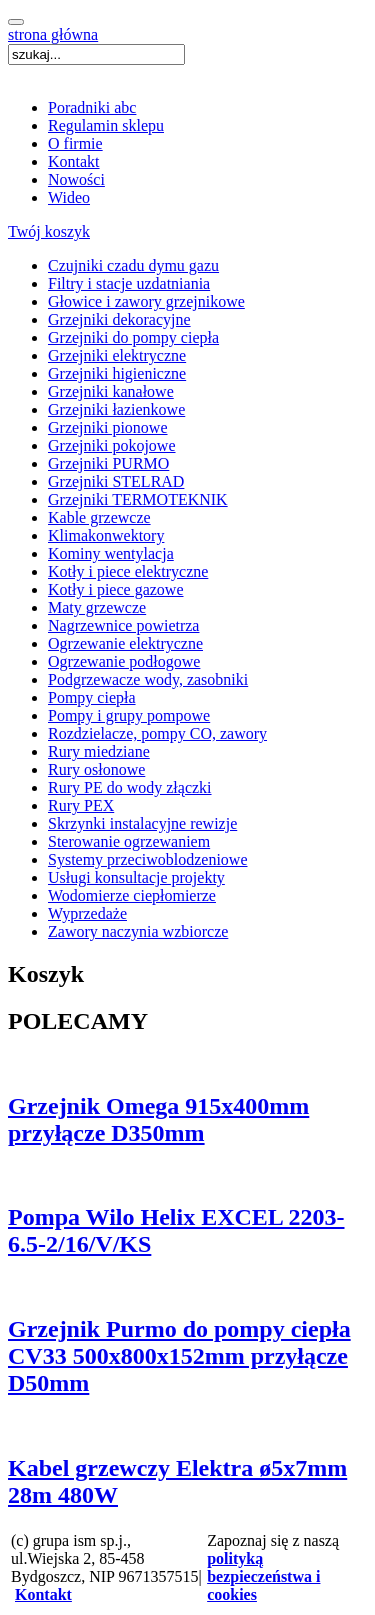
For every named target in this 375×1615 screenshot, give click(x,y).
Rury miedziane (99, 751)
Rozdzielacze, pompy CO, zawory (157, 733)
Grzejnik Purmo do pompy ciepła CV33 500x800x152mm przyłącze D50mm (179, 1356)
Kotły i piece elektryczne (128, 571)
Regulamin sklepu (106, 125)
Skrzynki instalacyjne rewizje (142, 823)
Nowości (76, 179)
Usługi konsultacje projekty (136, 877)
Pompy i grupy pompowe (129, 715)
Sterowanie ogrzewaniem (129, 841)
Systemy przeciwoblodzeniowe (148, 859)
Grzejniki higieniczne (117, 373)
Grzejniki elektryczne (117, 355)
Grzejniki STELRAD (116, 481)
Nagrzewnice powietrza (123, 625)
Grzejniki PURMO (108, 463)
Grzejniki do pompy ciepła (133, 337)
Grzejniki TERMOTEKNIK (138, 499)
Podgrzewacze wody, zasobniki (148, 679)
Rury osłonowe (96, 769)
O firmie (75, 143)
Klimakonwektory (106, 535)
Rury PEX (81, 805)
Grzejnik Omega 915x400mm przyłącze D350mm (158, 1119)
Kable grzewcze (99, 517)
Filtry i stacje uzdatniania (129, 283)
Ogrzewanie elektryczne (125, 643)
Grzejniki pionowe (108, 427)
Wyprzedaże (87, 913)
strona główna (53, 34)
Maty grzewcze (97, 607)
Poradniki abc (92, 107)
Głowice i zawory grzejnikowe (146, 301)
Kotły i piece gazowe (116, 589)
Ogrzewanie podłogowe (124, 661)
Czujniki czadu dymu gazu (133, 265)
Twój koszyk (49, 231)
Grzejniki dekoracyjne (119, 319)
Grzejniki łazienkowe (116, 409)
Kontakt (74, 161)
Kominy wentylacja (111, 553)
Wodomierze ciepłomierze (132, 895)
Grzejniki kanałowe (111, 391)
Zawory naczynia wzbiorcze (138, 931)
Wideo (69, 197)
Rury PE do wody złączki (130, 787)
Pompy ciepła (92, 697)
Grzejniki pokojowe (112, 445)
